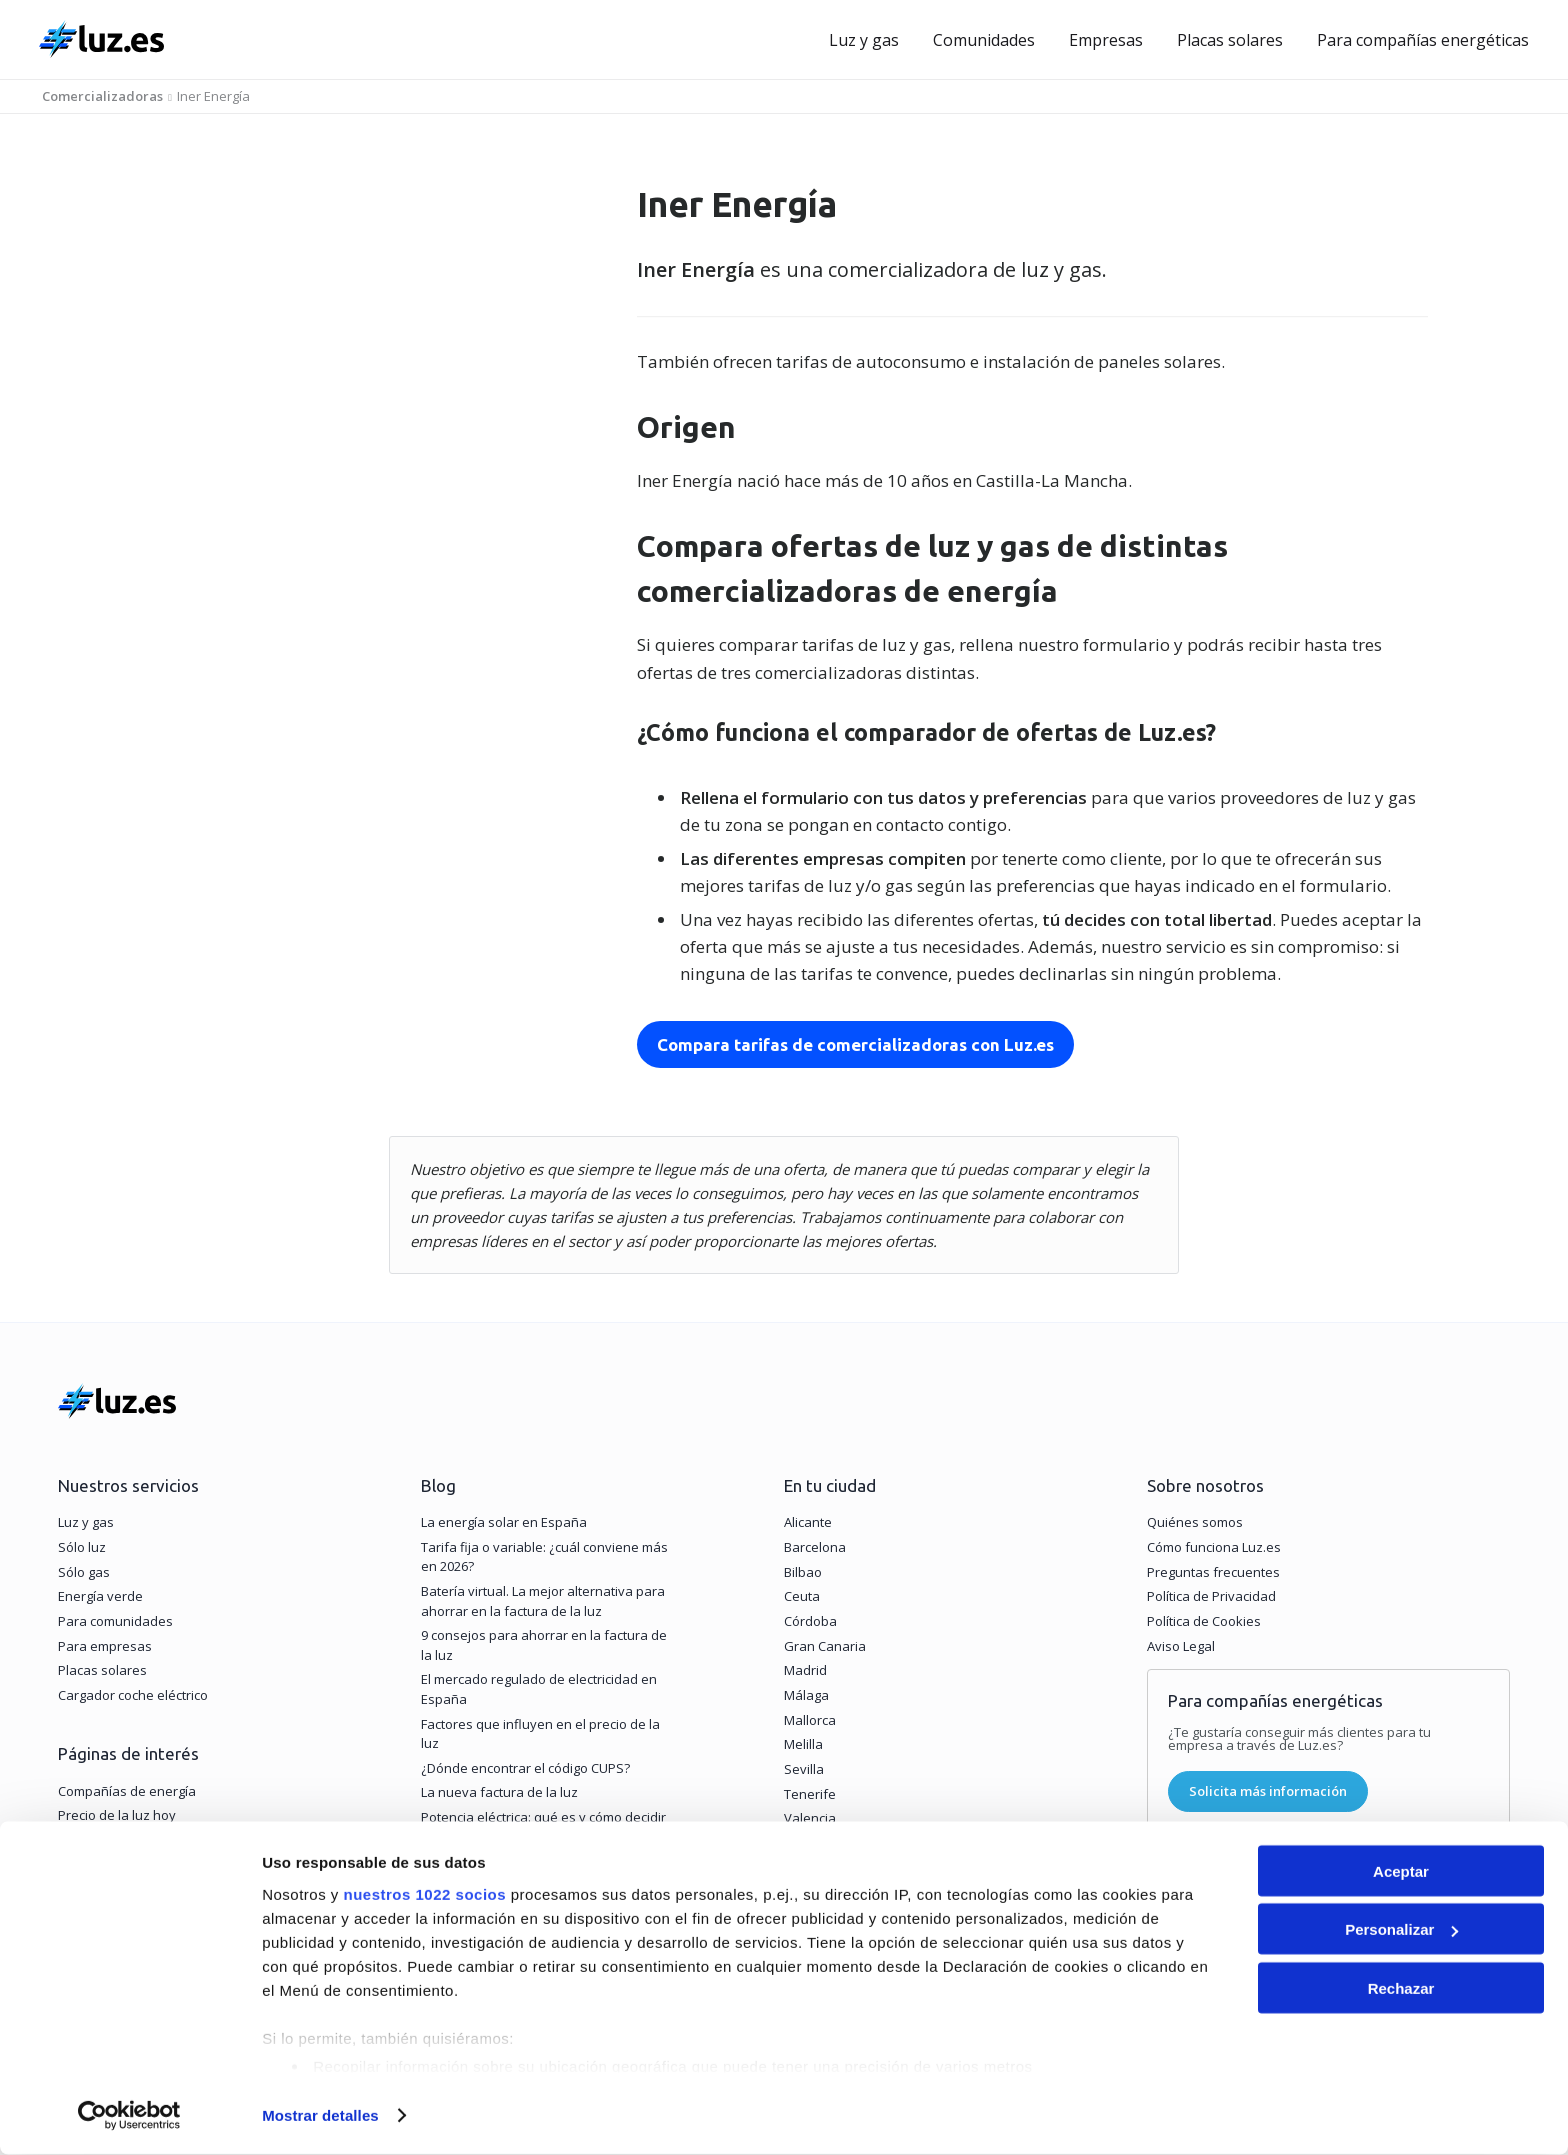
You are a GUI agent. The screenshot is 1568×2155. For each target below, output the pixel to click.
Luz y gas (864, 40)
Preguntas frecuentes (1213, 1576)
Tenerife (810, 1798)
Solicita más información (1268, 1796)
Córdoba (810, 1626)
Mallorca (810, 1724)
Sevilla (804, 1774)
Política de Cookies (1204, 1626)
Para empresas (105, 1650)
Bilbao (803, 1576)
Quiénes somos (1195, 1527)
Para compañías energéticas (1423, 40)
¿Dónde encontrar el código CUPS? (525, 1772)
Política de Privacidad (1211, 1601)
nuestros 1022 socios (424, 1894)
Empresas (1106, 40)
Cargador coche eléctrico (133, 1700)
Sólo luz (82, 1551)
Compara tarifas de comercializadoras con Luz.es (850, 1044)
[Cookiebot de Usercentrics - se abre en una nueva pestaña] (129, 2116)
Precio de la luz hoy (117, 1820)
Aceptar (1401, 1871)
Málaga (806, 1700)
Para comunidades (115, 1626)
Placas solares (1230, 40)
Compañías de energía (127, 1795)
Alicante (808, 1527)
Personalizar (1401, 1930)
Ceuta (802, 1601)
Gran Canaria (825, 1650)
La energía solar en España (504, 1527)
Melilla (803, 1749)
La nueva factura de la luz (499, 1797)
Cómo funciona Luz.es (1214, 1551)
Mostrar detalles (320, 2115)
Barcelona (815, 1551)
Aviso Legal (1181, 1650)
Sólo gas (84, 1576)
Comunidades (984, 40)
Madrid (805, 1675)
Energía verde (100, 1601)
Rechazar (1401, 1988)
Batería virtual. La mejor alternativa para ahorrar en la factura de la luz (543, 1606)
